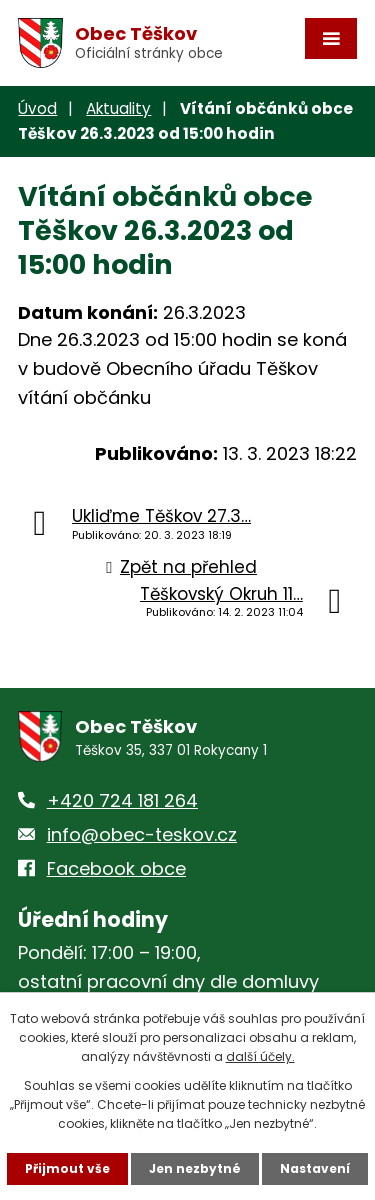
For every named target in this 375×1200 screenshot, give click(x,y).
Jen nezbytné (195, 1168)
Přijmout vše (67, 1168)
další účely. (260, 1056)
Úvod (37, 108)
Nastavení (315, 1168)
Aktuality (118, 108)
